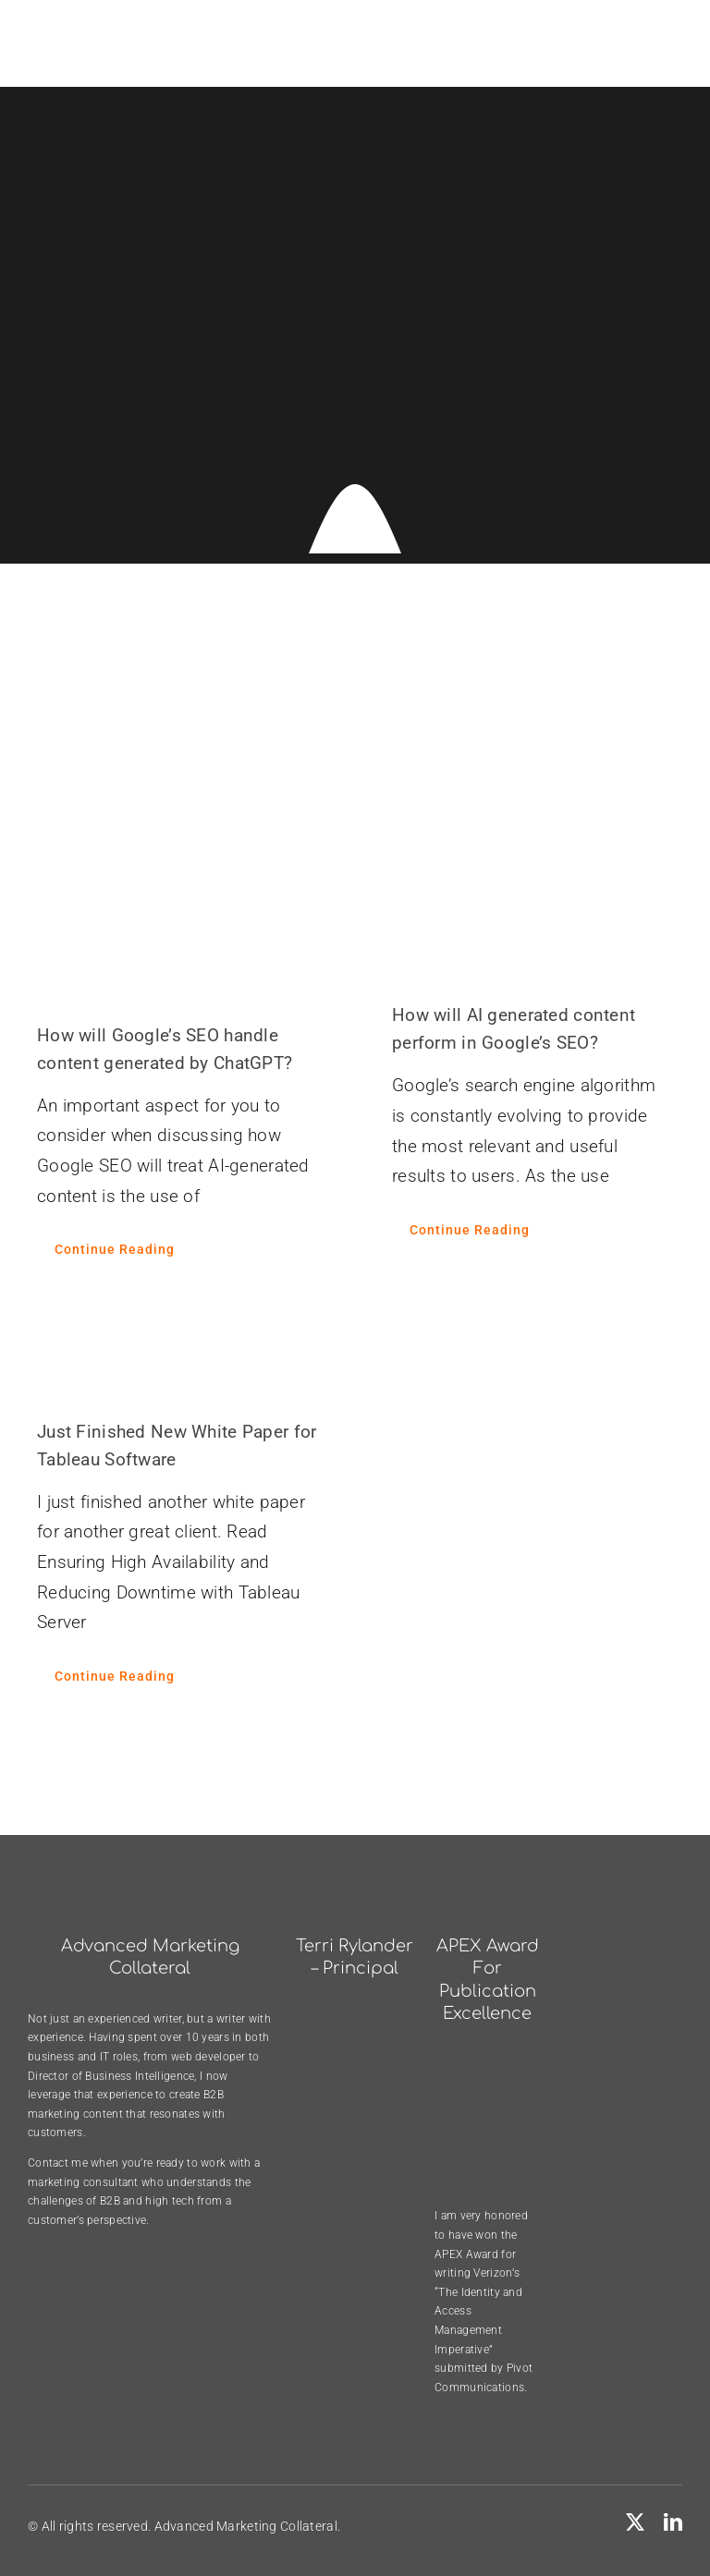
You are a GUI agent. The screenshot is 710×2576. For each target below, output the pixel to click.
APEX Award (466, 2254)
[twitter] (635, 2522)
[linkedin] (673, 2522)
